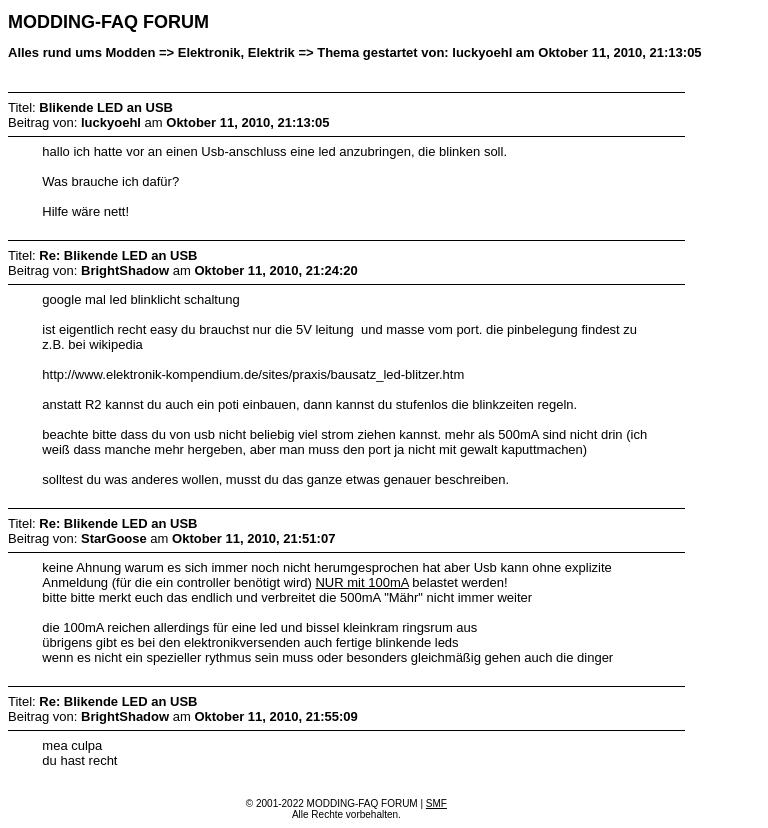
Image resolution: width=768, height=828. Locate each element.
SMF (436, 803)
